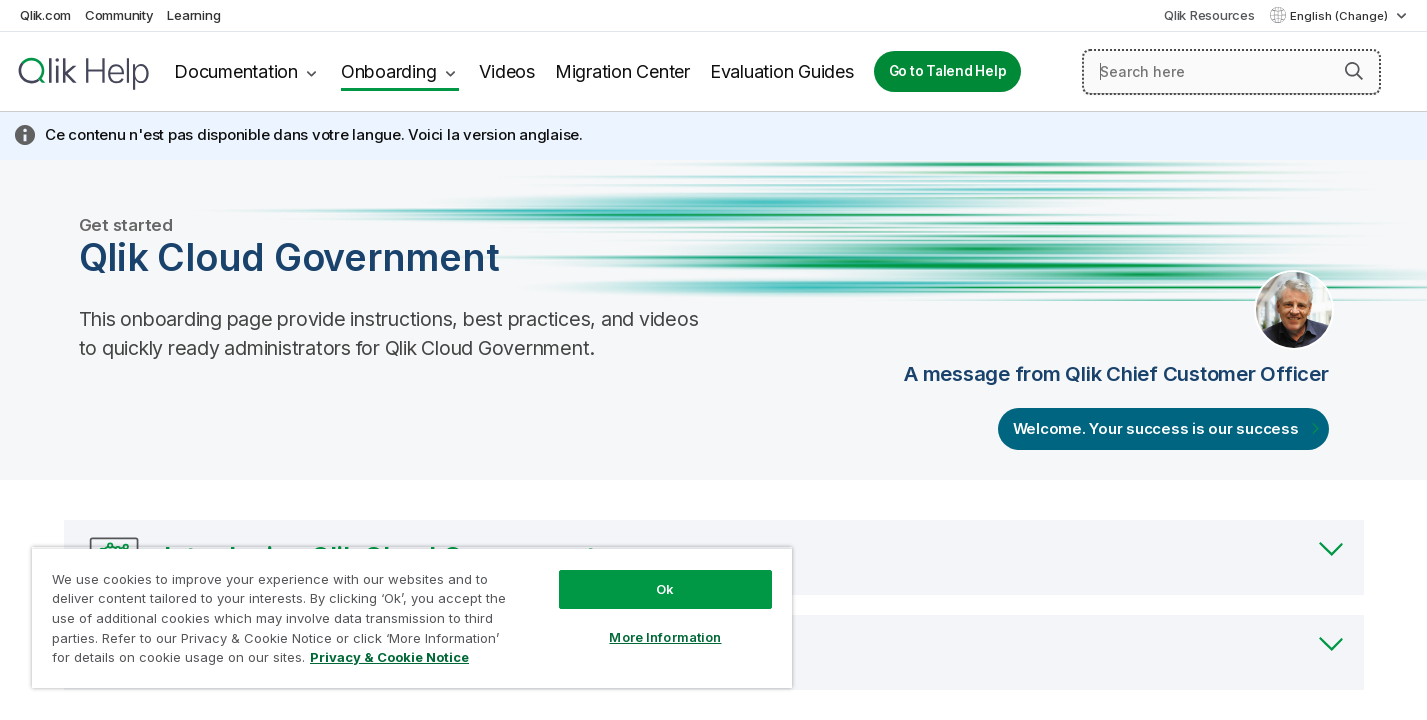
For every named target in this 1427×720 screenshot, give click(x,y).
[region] (412, 617)
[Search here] (1231, 72)
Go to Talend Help (948, 71)
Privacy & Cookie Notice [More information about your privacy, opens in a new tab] (389, 657)
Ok (665, 589)
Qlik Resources (1209, 15)
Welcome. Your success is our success (1156, 428)
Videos (507, 71)
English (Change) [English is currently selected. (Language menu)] (1340, 16)
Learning (193, 15)
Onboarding (389, 71)
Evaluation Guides (782, 71)
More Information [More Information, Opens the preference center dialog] (665, 637)
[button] (1354, 71)
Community (119, 15)
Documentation (236, 71)
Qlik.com (45, 15)
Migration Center (622, 71)
